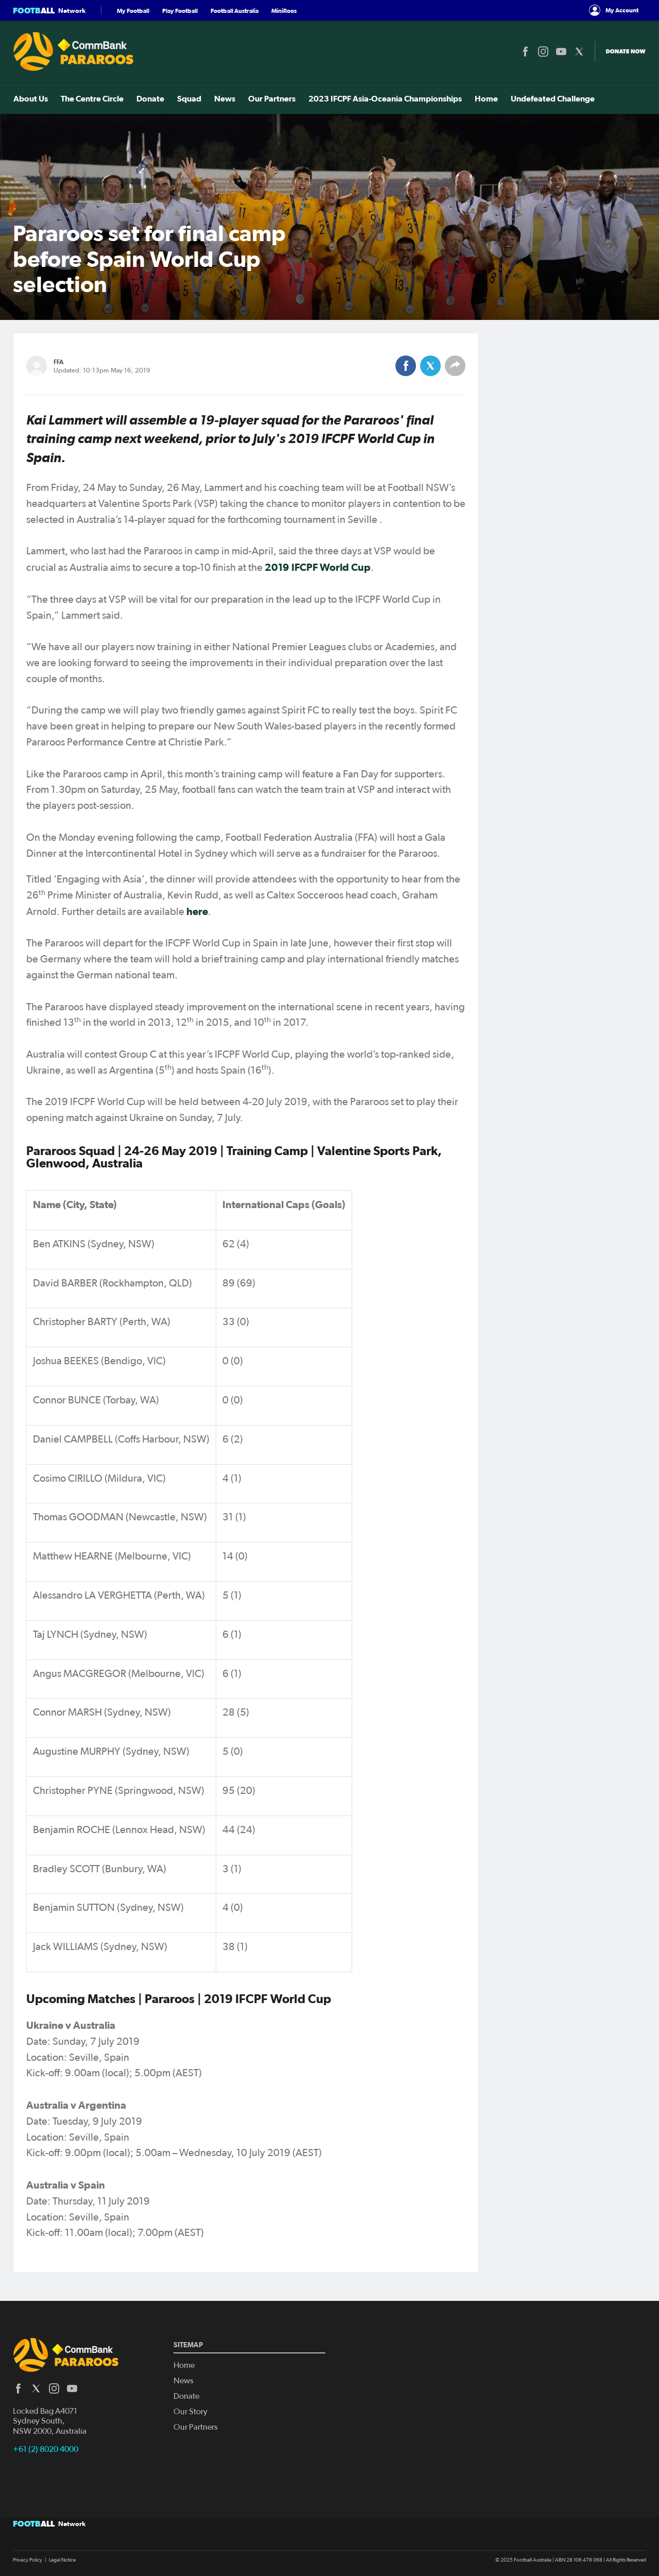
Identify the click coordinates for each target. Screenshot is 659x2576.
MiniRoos (284, 10)
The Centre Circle (91, 98)
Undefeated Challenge (552, 98)
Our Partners (271, 98)
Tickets (624, 98)
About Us (30, 98)
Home (485, 98)
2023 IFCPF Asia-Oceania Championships (384, 98)
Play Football (180, 10)
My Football (133, 10)
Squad (189, 98)
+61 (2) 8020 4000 (45, 2449)
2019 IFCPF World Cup (318, 567)
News (224, 98)
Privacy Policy (27, 2560)
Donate (150, 98)
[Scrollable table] (245, 1581)
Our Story (190, 2412)
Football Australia (234, 10)
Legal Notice (62, 2560)
